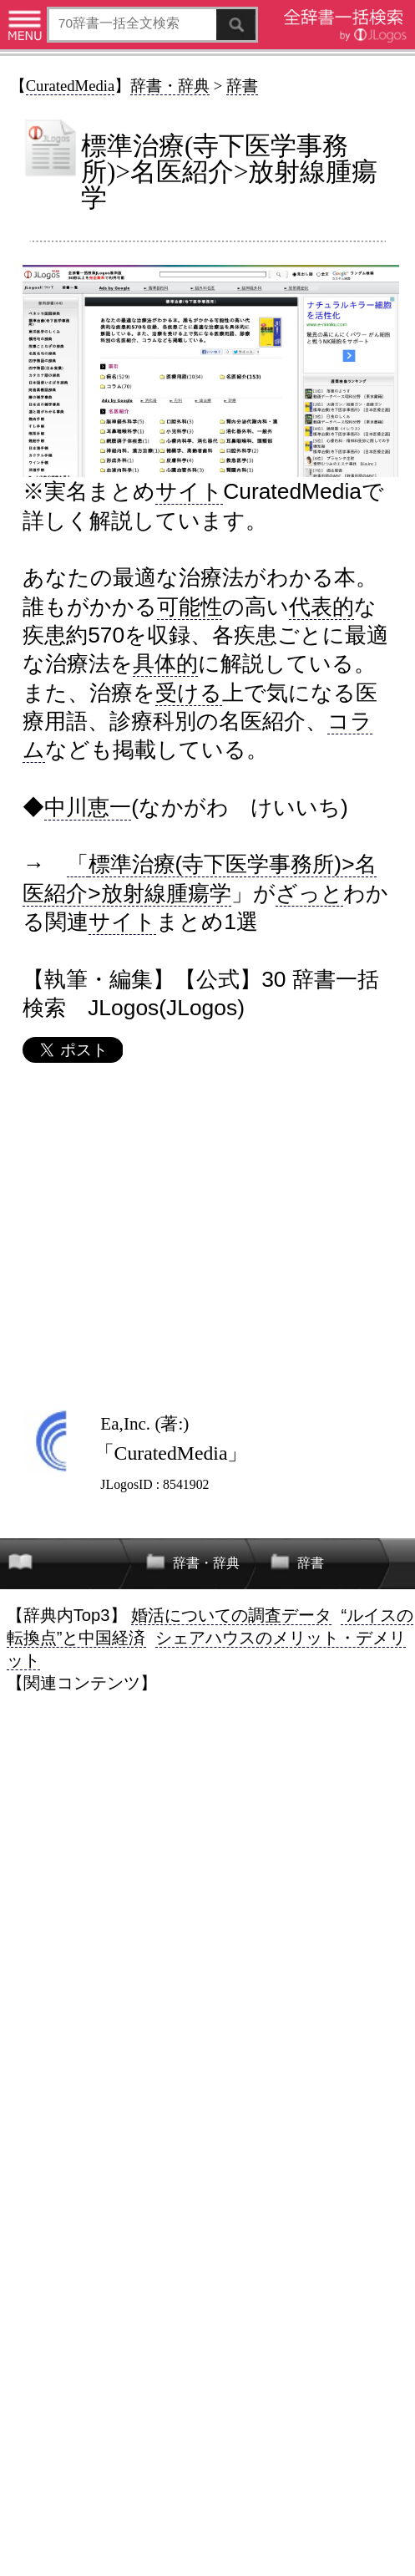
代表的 (321, 606)
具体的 (165, 663)
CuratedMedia (70, 85)
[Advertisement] (207, 1236)
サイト (189, 491)
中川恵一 (87, 807)
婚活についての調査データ (231, 1615)
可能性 (189, 606)
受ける (188, 692)
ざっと (309, 893)
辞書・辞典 (170, 85)
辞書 (242, 85)
